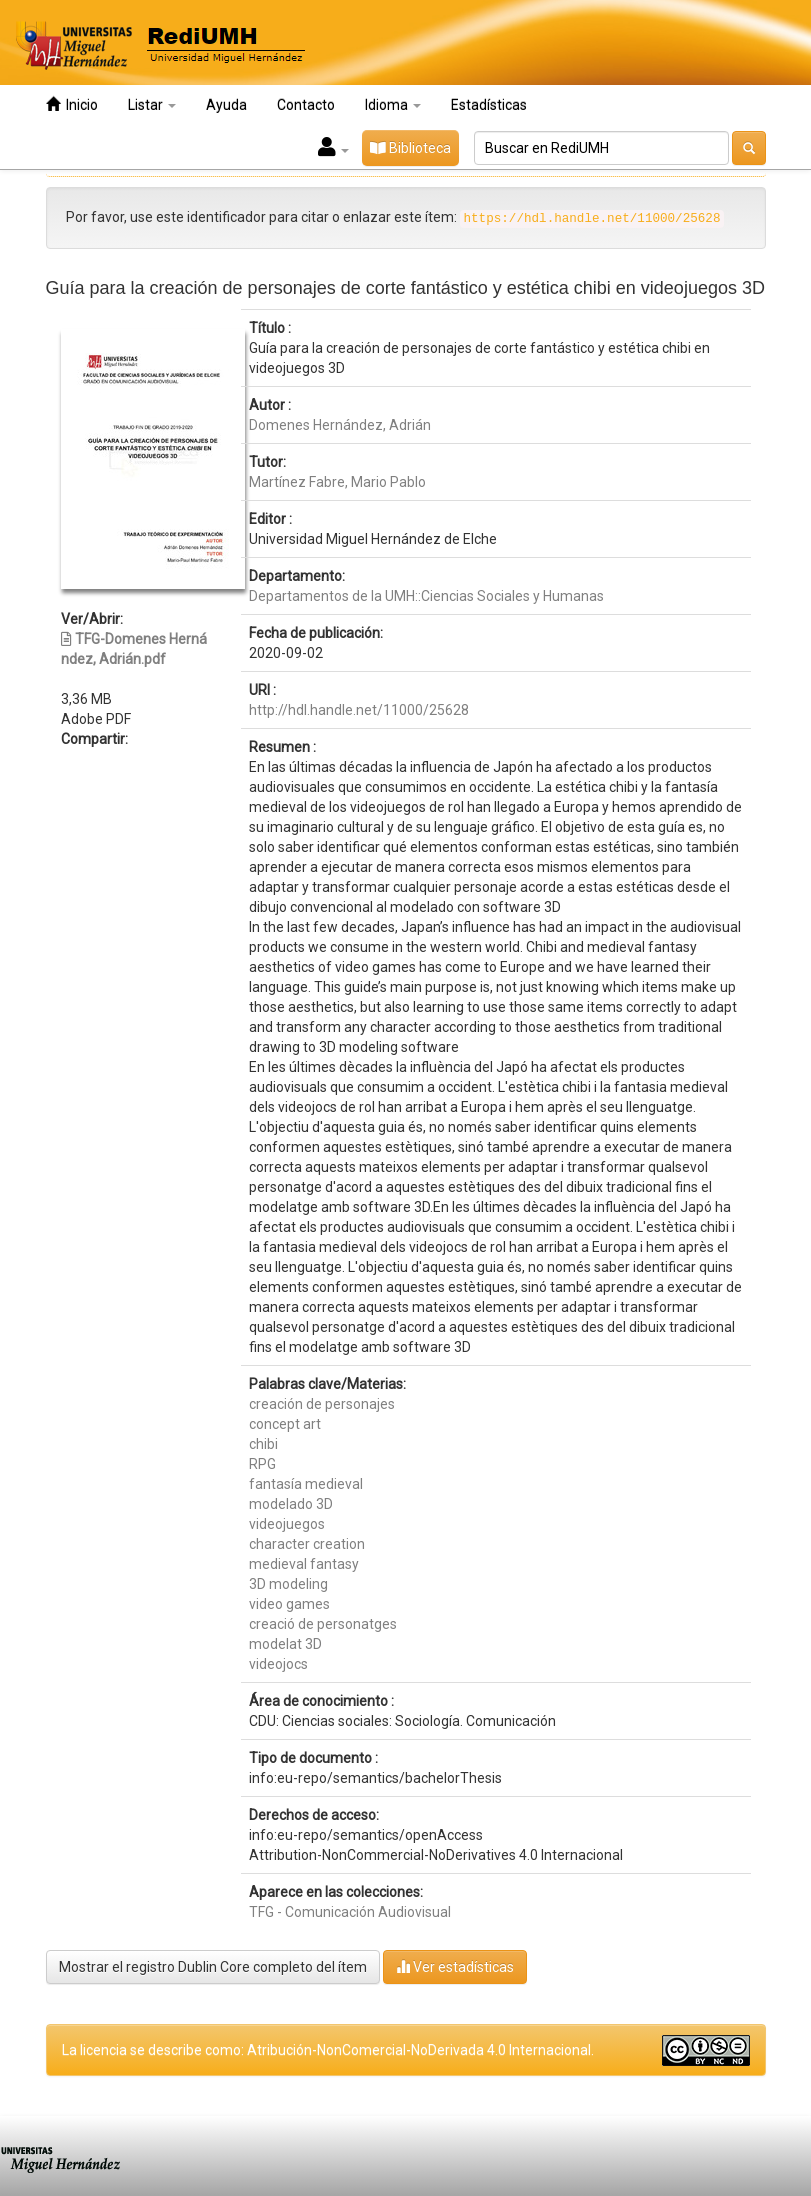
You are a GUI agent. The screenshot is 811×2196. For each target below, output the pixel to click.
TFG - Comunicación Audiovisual (350, 1912)
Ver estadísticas (455, 1966)
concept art (285, 1424)
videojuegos (287, 1524)
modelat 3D (285, 1644)
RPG (262, 1464)
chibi (263, 1444)
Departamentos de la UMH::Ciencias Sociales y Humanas (426, 596)
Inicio (72, 104)
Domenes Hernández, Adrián (340, 425)
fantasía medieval (306, 1484)
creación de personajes (322, 1404)
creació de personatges (323, 1624)
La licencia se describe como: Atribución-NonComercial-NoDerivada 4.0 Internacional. (328, 2050)
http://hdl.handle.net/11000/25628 (359, 710)
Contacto (306, 105)
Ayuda (226, 105)
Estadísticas (489, 105)
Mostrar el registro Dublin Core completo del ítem (213, 1967)
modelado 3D (291, 1504)
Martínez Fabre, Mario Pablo (337, 482)
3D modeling (288, 1584)
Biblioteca (410, 148)
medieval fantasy (304, 1564)
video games (289, 1604)
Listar (152, 105)
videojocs (278, 1664)
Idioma (393, 105)
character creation (307, 1544)
